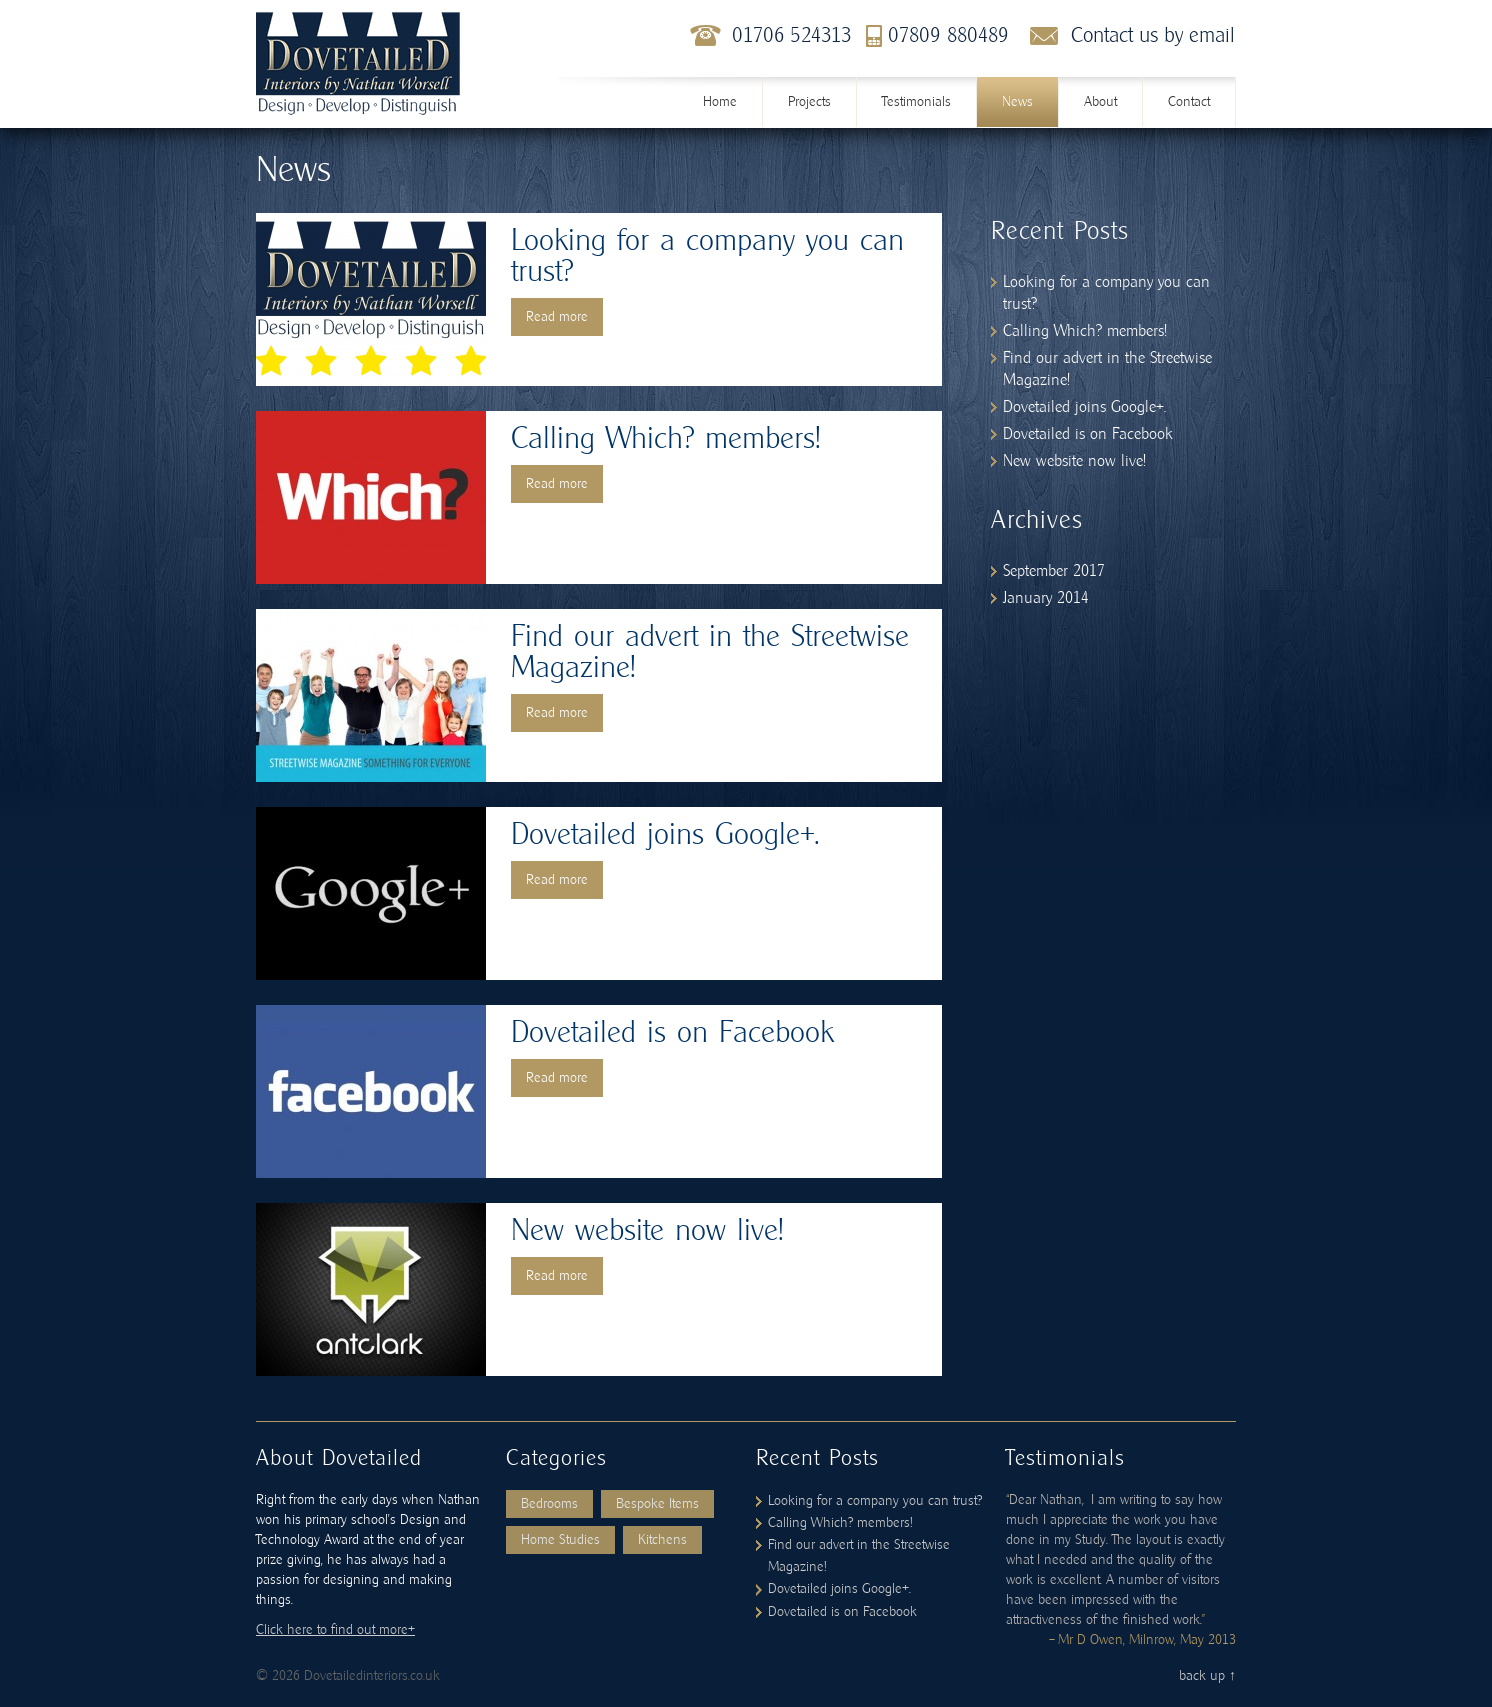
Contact (1189, 102)
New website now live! (647, 1231)
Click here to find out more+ (335, 1630)
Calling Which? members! (665, 439)
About (1100, 102)
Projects (809, 102)
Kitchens (662, 1540)
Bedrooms (549, 1504)
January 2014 (1046, 598)
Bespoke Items (657, 1504)
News (1017, 102)
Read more (557, 317)
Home (720, 102)
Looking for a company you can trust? (875, 1501)
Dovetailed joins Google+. (665, 835)
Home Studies (560, 1540)
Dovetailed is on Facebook (672, 1033)
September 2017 (1054, 571)
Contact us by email (1153, 35)
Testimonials (916, 102)
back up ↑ (1207, 1676)
